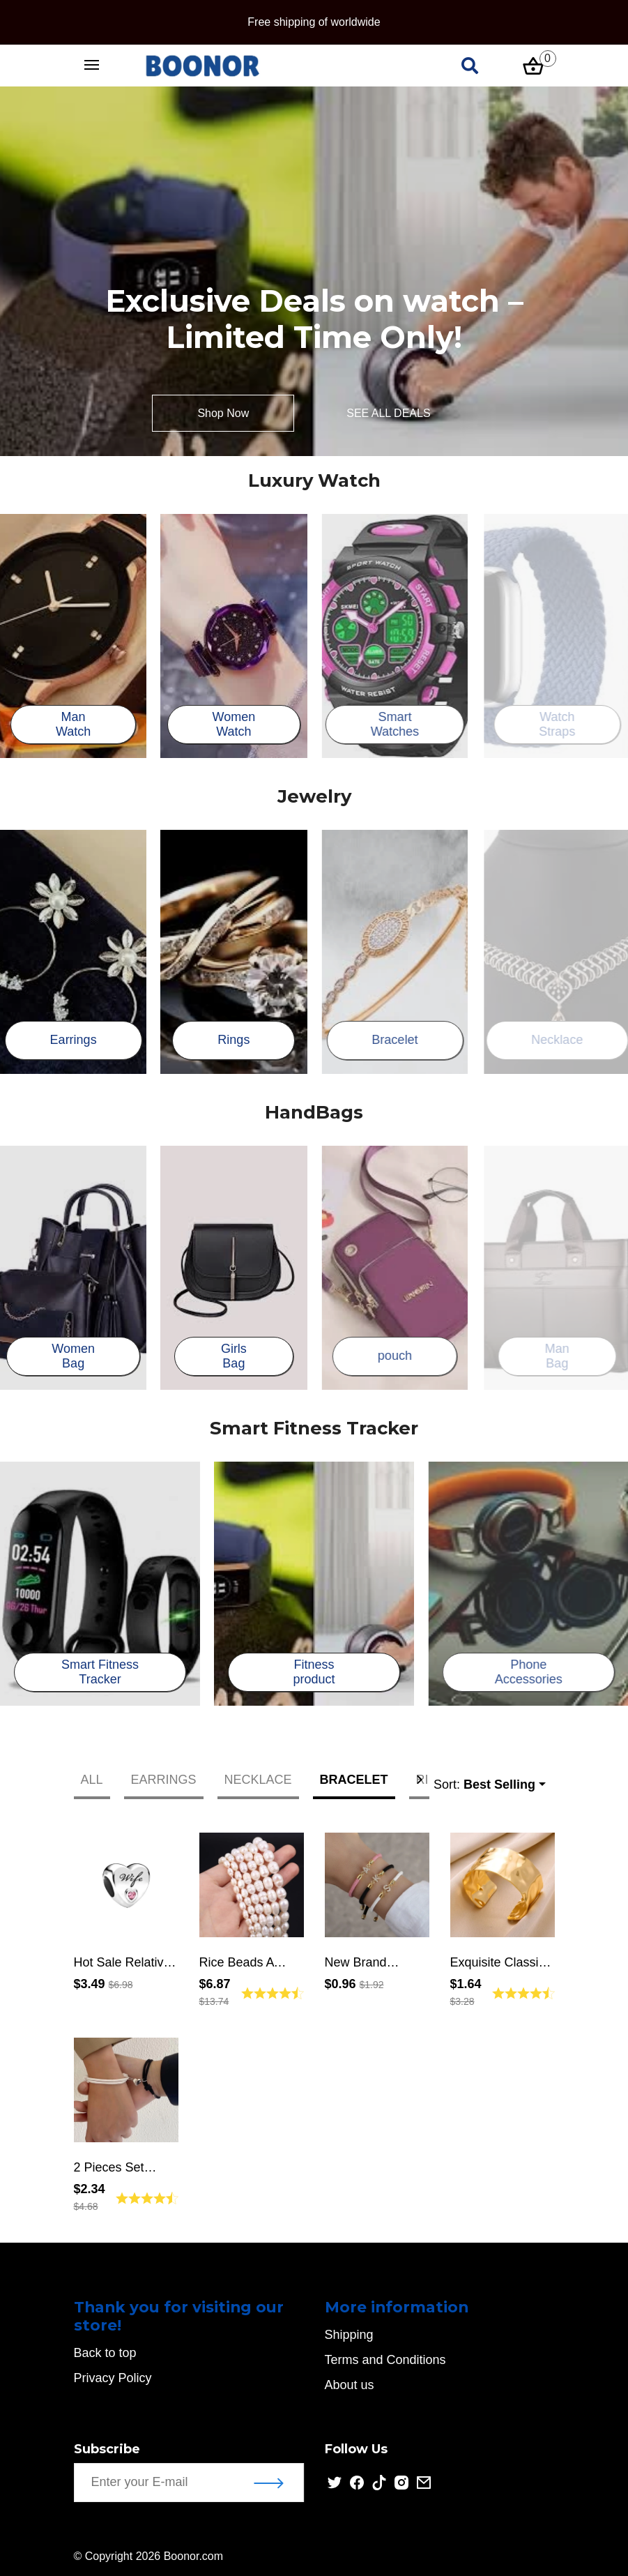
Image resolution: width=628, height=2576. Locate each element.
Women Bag (76, 1356)
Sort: (484, 1784)
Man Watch (76, 724)
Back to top (107, 2353)
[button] (420, 1779)
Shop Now (223, 413)
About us (352, 2385)
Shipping (352, 2335)
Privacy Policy (115, 2378)
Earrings (75, 1040)
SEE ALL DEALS (388, 413)
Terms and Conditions (388, 2360)
